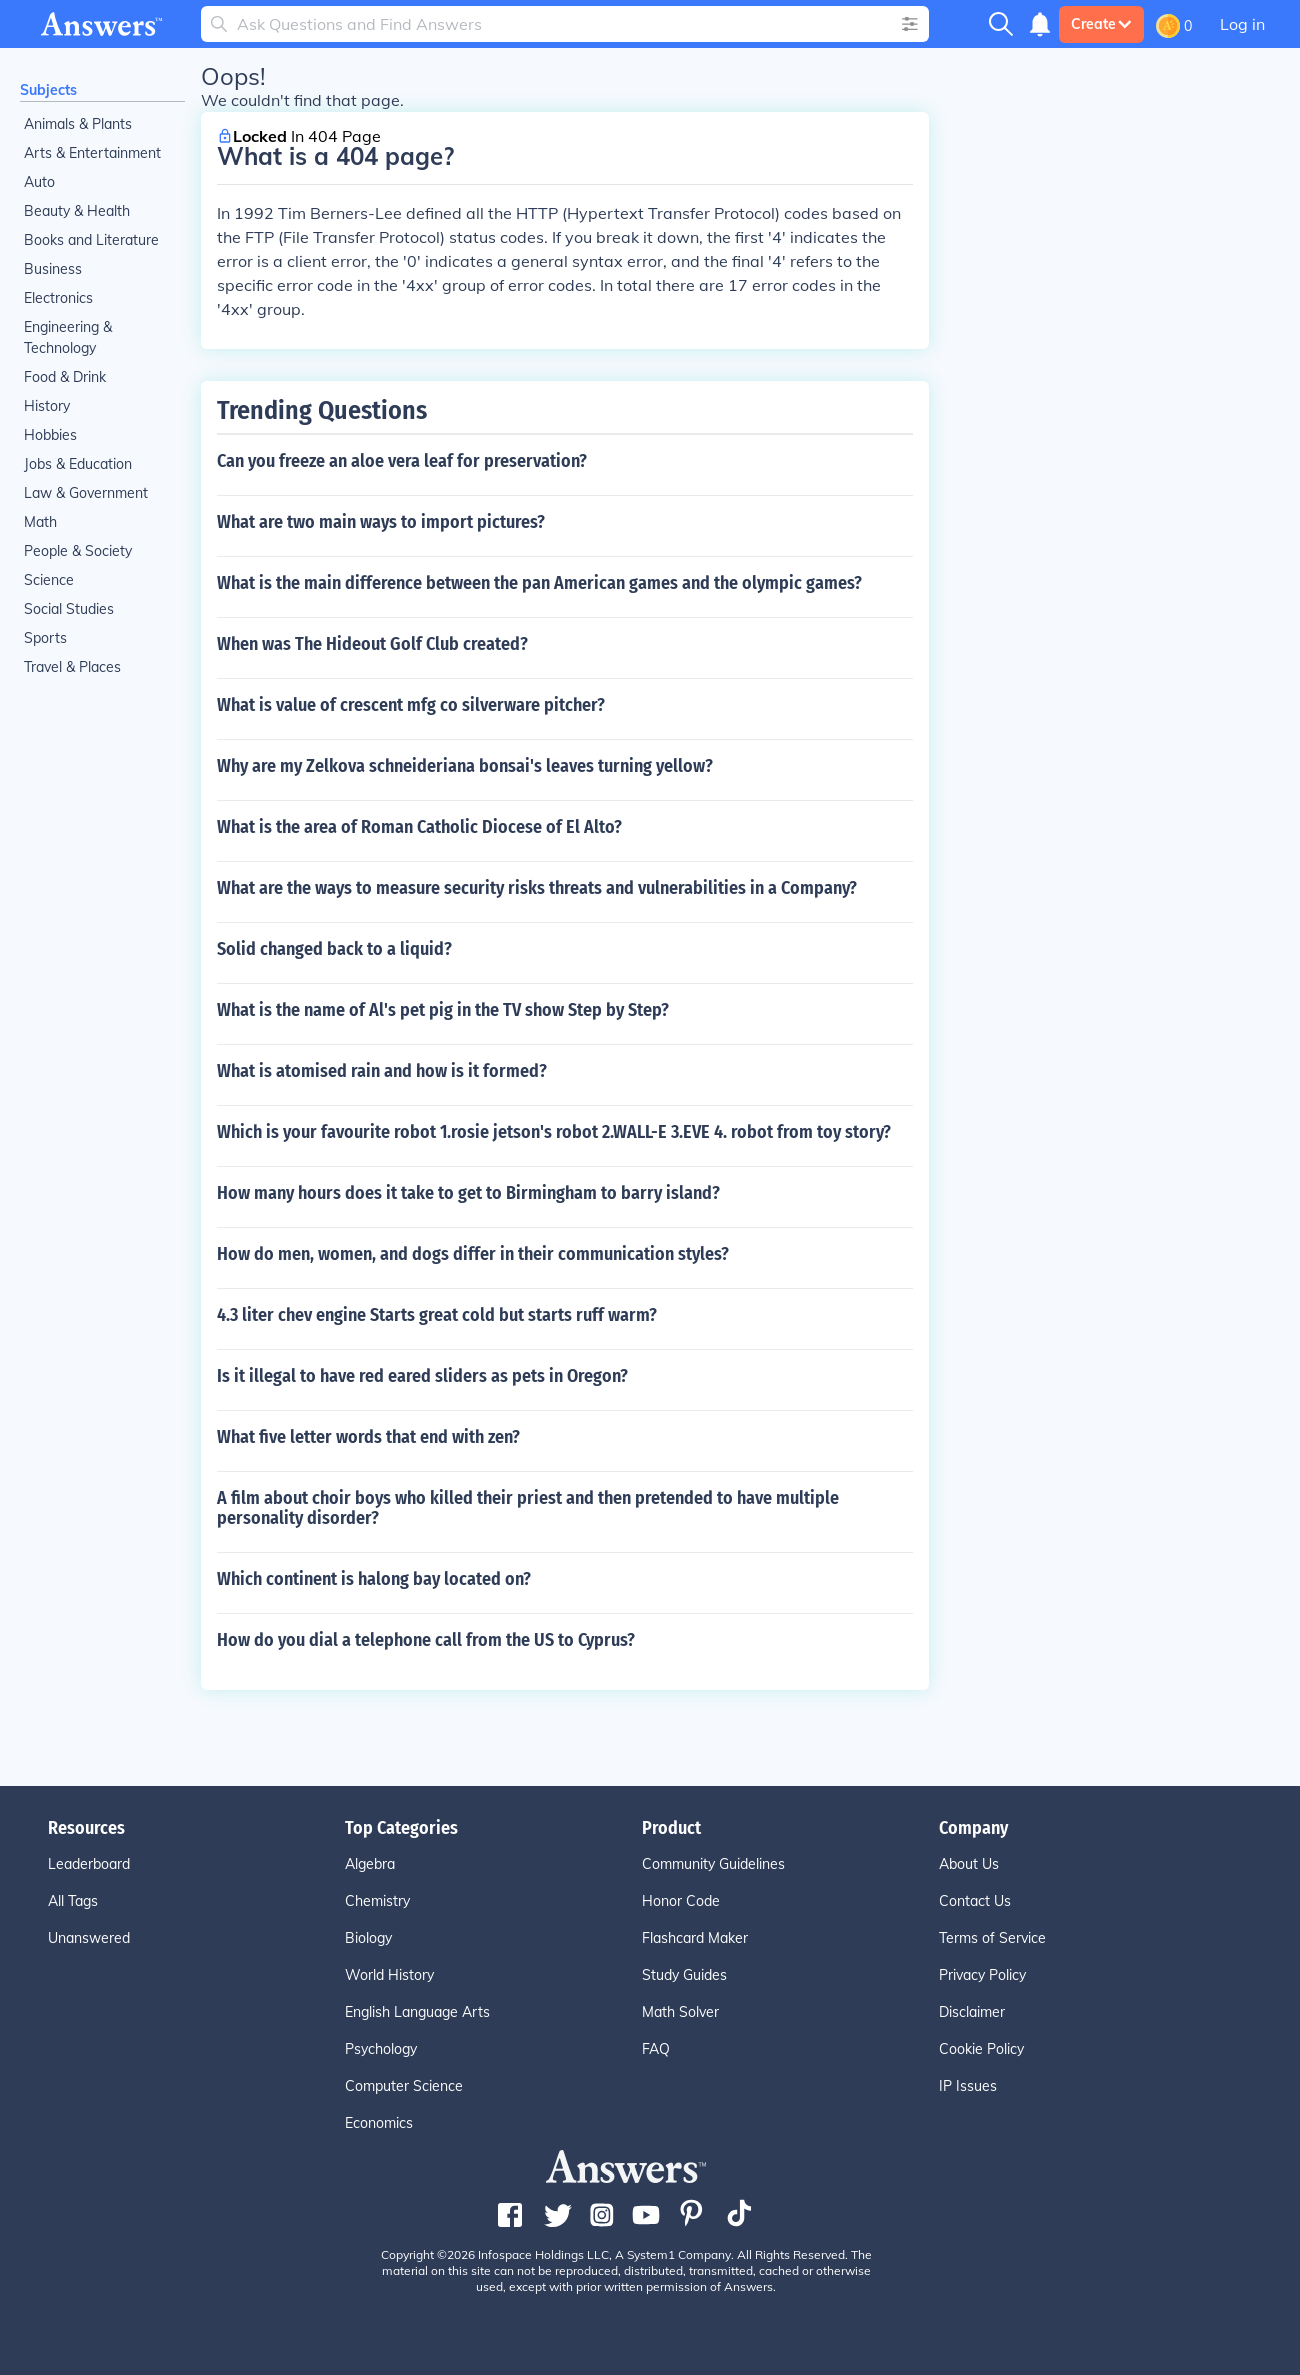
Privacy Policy (982, 1975)
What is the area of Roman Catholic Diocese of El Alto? (419, 827)
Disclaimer (972, 2012)
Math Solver (680, 2012)
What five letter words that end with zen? (368, 1437)
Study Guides (684, 1975)
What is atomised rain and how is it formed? (382, 1071)
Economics (379, 2123)
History (47, 406)
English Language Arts (417, 2012)
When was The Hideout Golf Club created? (372, 644)
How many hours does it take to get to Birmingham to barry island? (468, 1193)
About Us (969, 1864)
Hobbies (50, 435)
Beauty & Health (77, 211)
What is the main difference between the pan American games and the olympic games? (539, 583)
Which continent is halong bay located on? (374, 1579)
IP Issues (968, 2086)
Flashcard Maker (695, 1938)
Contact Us (975, 1901)
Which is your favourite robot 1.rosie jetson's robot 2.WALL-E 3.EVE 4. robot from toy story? (554, 1132)
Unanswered (89, 1938)
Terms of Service (992, 1938)
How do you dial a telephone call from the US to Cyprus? (426, 1640)
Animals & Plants (78, 124)
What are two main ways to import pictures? (381, 522)
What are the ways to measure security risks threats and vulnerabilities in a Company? (537, 888)
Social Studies (69, 609)
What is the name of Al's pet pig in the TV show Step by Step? (443, 1010)
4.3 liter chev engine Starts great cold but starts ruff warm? (437, 1315)
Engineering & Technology (68, 337)
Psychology (381, 2049)
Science (49, 580)
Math (40, 522)
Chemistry (377, 1901)
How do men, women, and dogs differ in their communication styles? (473, 1254)
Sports (45, 638)
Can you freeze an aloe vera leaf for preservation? (402, 461)
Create (1101, 24)
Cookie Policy (981, 2049)
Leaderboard (89, 1864)
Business (53, 269)
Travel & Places (72, 667)
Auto (39, 182)
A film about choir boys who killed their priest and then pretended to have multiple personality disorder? (528, 1508)
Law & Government (86, 493)
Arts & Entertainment (92, 153)
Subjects (48, 90)
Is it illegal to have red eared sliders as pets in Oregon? (422, 1376)
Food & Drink (65, 377)
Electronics (58, 298)
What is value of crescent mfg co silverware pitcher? (411, 705)
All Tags (73, 1901)
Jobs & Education (78, 464)
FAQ (656, 2049)
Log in (1242, 24)
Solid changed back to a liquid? (334, 949)
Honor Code (681, 1901)
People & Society (78, 551)
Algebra (370, 1864)
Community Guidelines (713, 1864)
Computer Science (404, 2086)
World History (389, 1975)
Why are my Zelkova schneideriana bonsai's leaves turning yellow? (465, 766)
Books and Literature (91, 240)
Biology (368, 1938)
